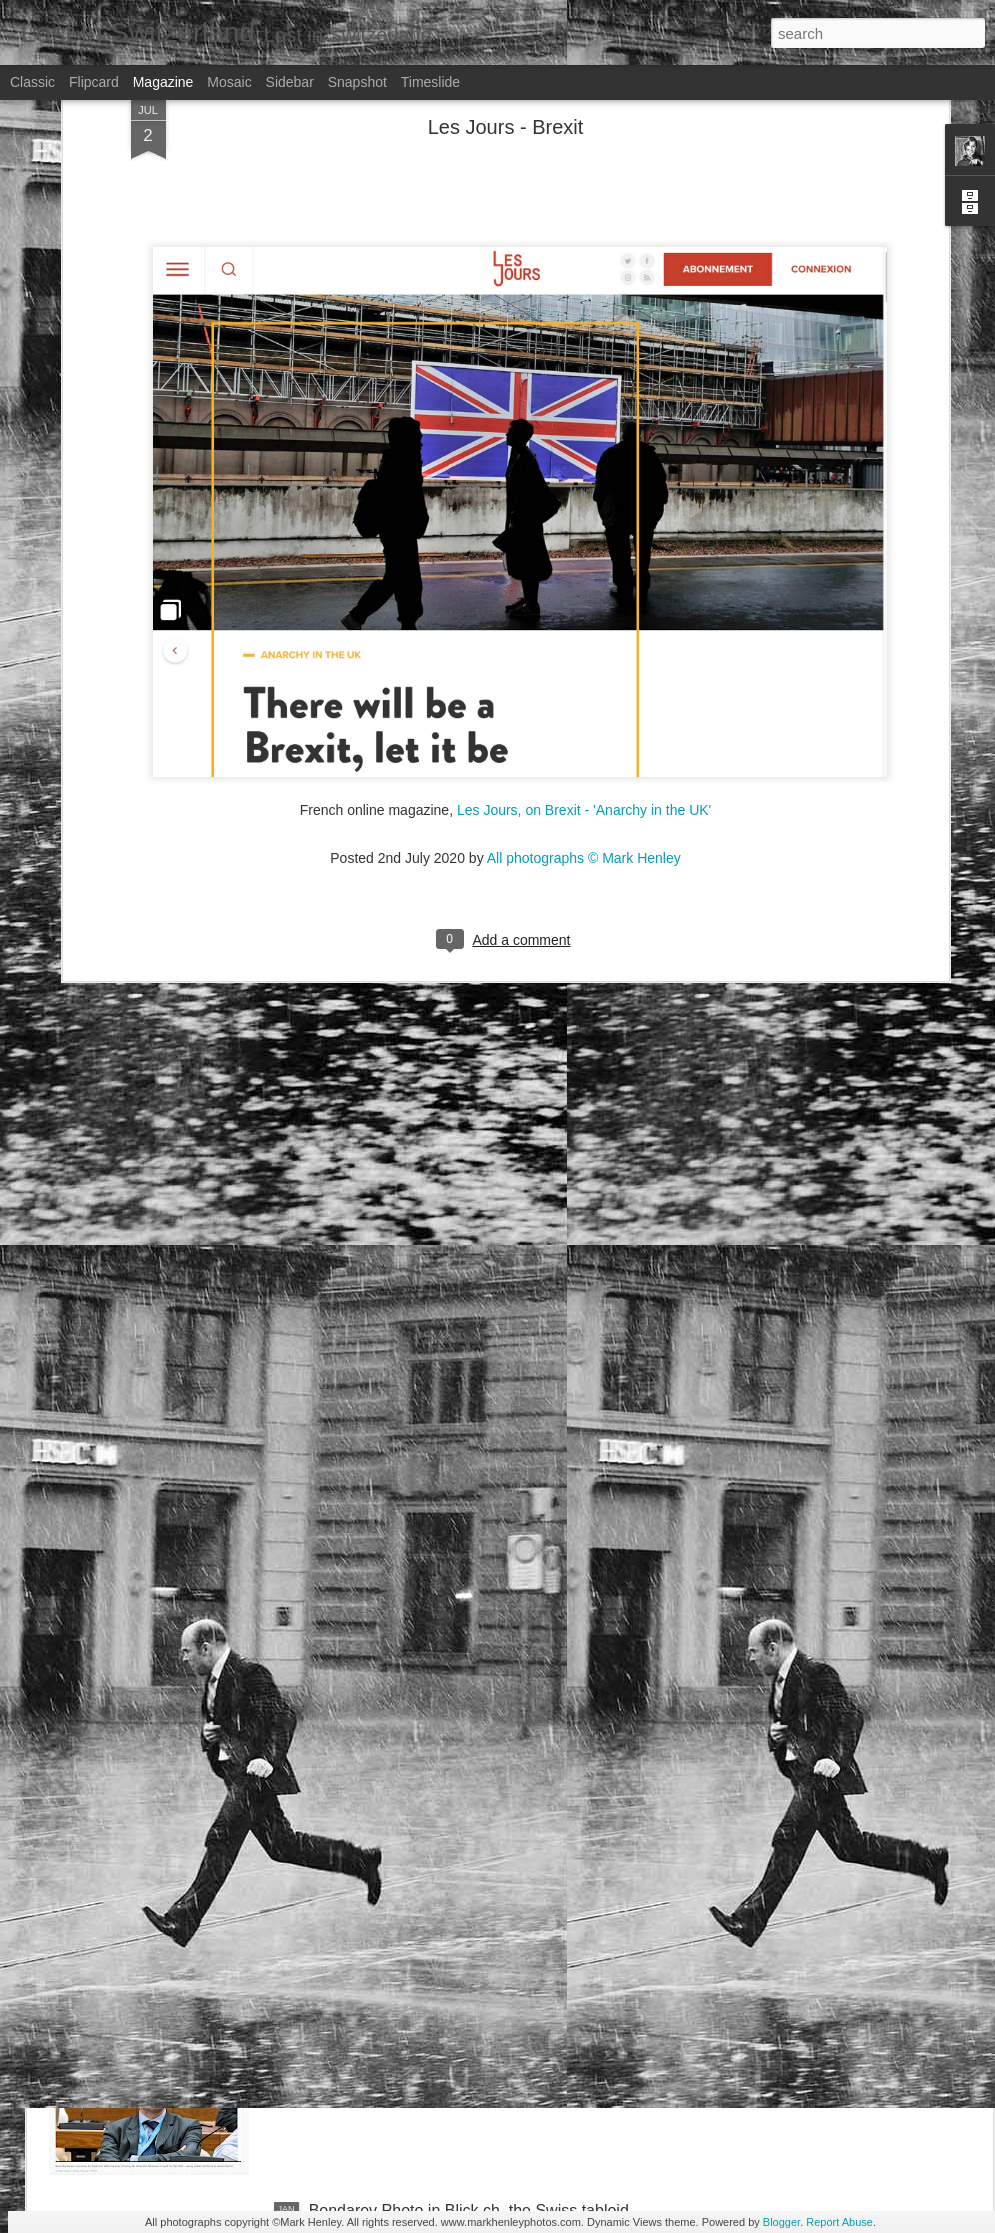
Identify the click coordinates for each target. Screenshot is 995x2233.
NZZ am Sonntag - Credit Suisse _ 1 (438, 1756)
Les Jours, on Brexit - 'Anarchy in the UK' (584, 612)
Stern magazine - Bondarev (406, 1983)
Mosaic (229, 82)
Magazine (163, 82)
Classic (32, 82)
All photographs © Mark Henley (584, 660)
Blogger (781, 2222)
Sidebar (290, 82)
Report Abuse (839, 2222)
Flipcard (94, 82)
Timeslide (430, 82)
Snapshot (357, 82)
